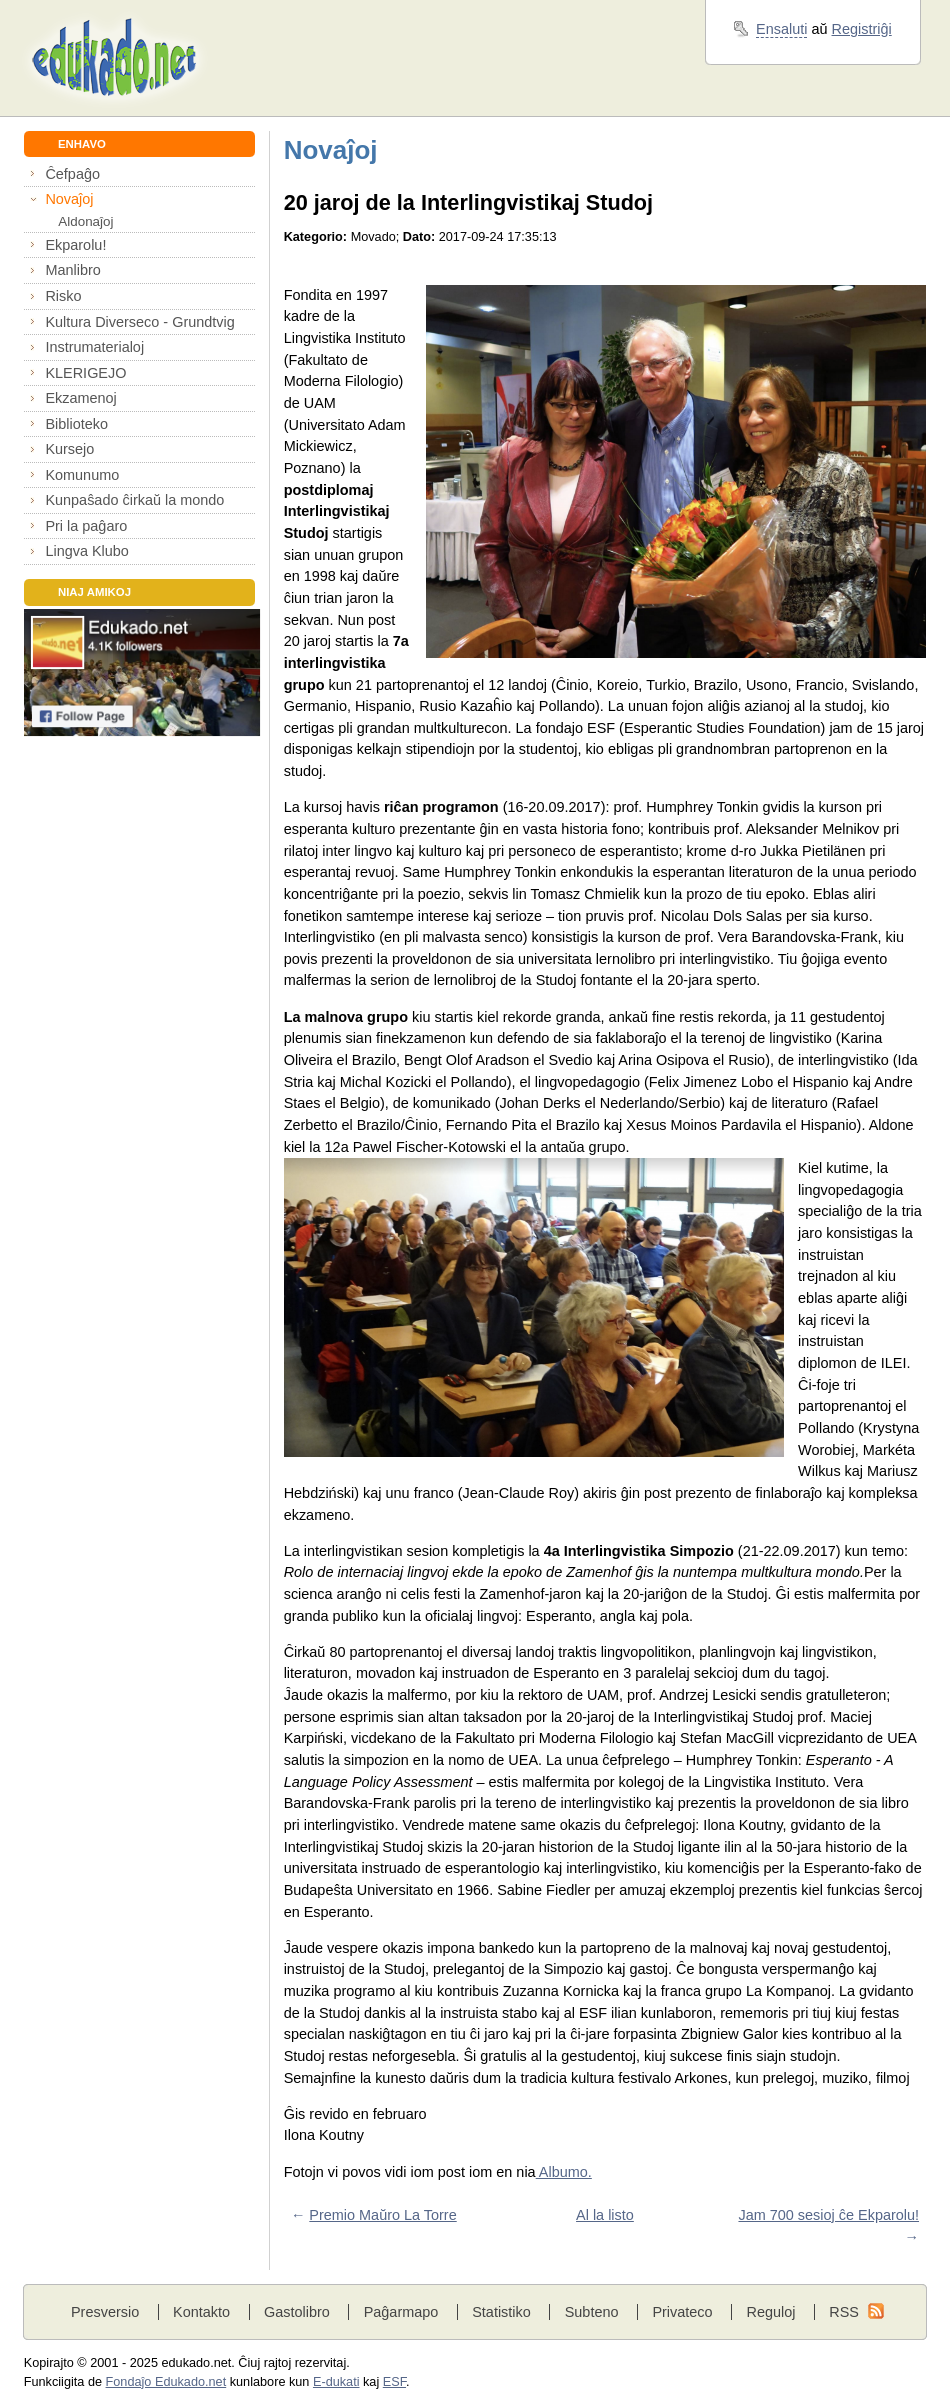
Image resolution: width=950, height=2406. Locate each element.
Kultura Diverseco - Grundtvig (139, 322)
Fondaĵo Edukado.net (166, 2382)
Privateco (682, 2312)
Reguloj (770, 2312)
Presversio (105, 2312)
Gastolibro (297, 2312)
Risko (63, 296)
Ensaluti (781, 29)
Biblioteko (76, 424)
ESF (394, 2382)
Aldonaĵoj (85, 221)
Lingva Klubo (86, 551)
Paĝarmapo (401, 2312)
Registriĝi (862, 29)
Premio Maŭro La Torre (382, 2215)
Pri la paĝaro (86, 526)
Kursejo (69, 449)
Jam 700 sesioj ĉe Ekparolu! (828, 2215)
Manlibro (72, 270)
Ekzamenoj (80, 398)
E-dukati (336, 2382)
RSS (844, 2312)
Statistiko (501, 2312)
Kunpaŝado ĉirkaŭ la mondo (134, 500)
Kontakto (201, 2312)
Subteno (592, 2312)
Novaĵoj (69, 199)
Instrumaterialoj (94, 347)
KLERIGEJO (85, 373)
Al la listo (605, 2215)
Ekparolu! (75, 245)
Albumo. (564, 2172)
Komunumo (82, 475)
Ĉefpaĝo (72, 174)
